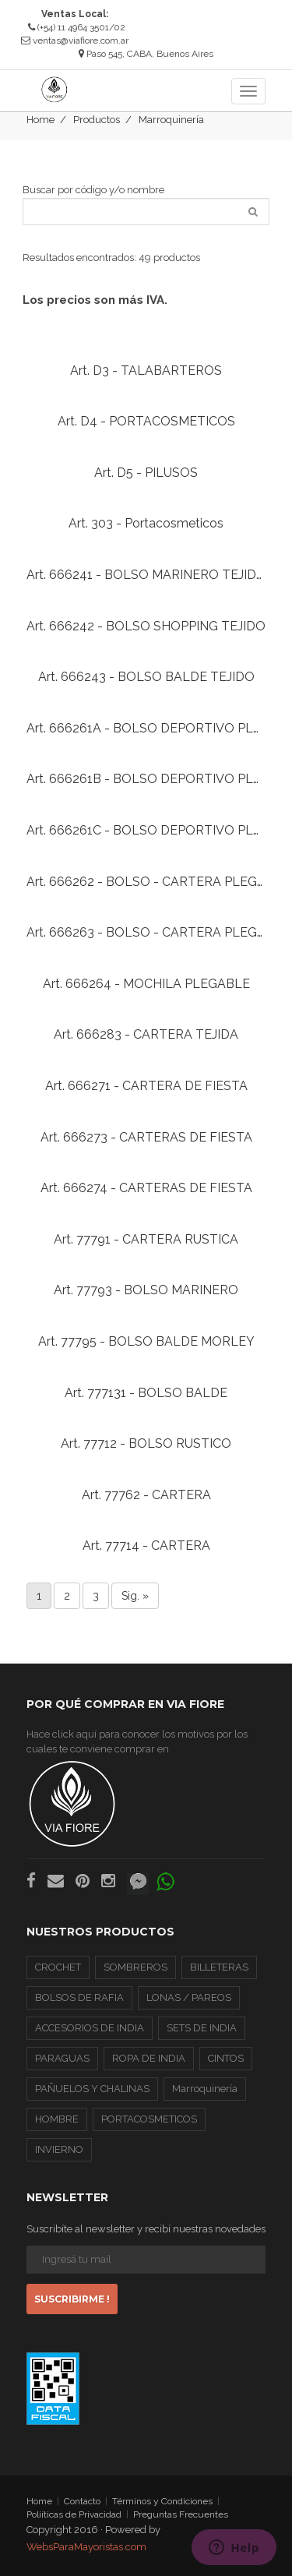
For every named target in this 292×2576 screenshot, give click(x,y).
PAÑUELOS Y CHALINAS (92, 2088)
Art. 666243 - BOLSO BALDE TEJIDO (146, 676)
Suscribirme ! (72, 2299)
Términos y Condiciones (162, 2501)
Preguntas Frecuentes (180, 2514)
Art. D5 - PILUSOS (146, 472)
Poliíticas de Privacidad (73, 2514)
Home (40, 119)
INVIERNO (59, 2149)
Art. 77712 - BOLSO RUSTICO (146, 1443)
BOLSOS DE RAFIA (79, 1997)
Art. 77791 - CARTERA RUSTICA (146, 1239)
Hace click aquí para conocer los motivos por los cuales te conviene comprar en (137, 1787)
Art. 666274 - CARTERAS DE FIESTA (146, 1187)
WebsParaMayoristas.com (86, 2547)
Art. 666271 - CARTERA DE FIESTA (146, 1085)
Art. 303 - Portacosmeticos (146, 523)
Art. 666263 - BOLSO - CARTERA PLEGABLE (158, 932)
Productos (96, 119)
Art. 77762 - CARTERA (146, 1494)
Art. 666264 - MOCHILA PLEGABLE (146, 983)
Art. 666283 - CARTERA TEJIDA (146, 1034)
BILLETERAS (219, 1967)
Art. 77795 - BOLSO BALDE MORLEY (146, 1341)
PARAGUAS (62, 2058)
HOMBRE (57, 2119)
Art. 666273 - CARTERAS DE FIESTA (146, 1137)
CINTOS (226, 2058)
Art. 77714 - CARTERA (146, 1545)
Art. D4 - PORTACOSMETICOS (146, 421)
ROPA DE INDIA (148, 2058)
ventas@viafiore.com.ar (80, 40)
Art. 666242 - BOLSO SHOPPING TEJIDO (146, 626)
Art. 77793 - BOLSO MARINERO (146, 1290)
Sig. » (135, 1596)
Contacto (82, 2501)
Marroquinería (171, 119)
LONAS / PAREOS (188, 1997)
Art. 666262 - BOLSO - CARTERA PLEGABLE (158, 881)
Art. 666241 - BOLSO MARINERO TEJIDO (146, 574)
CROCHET (58, 1967)
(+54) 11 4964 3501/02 (76, 27)
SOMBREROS (135, 1967)
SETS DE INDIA (202, 2028)
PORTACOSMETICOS (149, 2119)
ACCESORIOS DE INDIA (89, 2028)
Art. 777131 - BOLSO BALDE (146, 1392)
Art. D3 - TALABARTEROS (146, 370)
